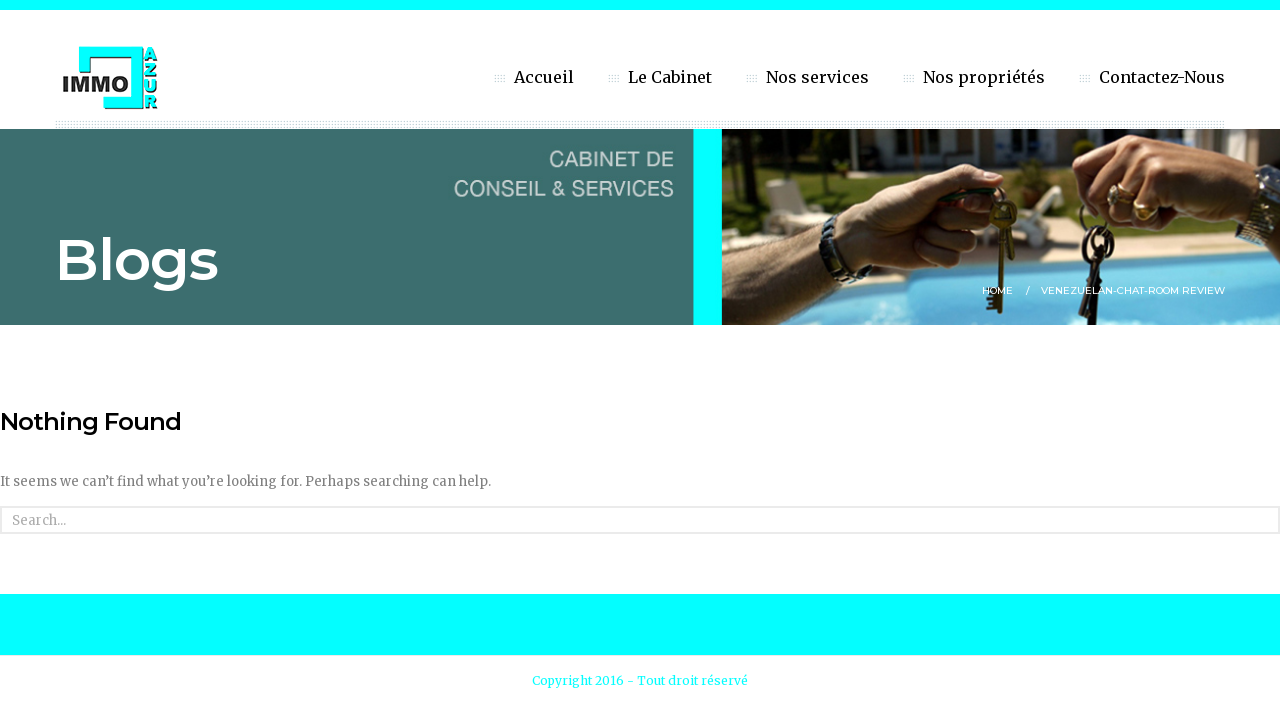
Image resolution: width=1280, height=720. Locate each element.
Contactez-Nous (1162, 77)
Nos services (817, 77)
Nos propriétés (984, 77)
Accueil (544, 77)
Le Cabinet (670, 77)
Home (997, 290)
